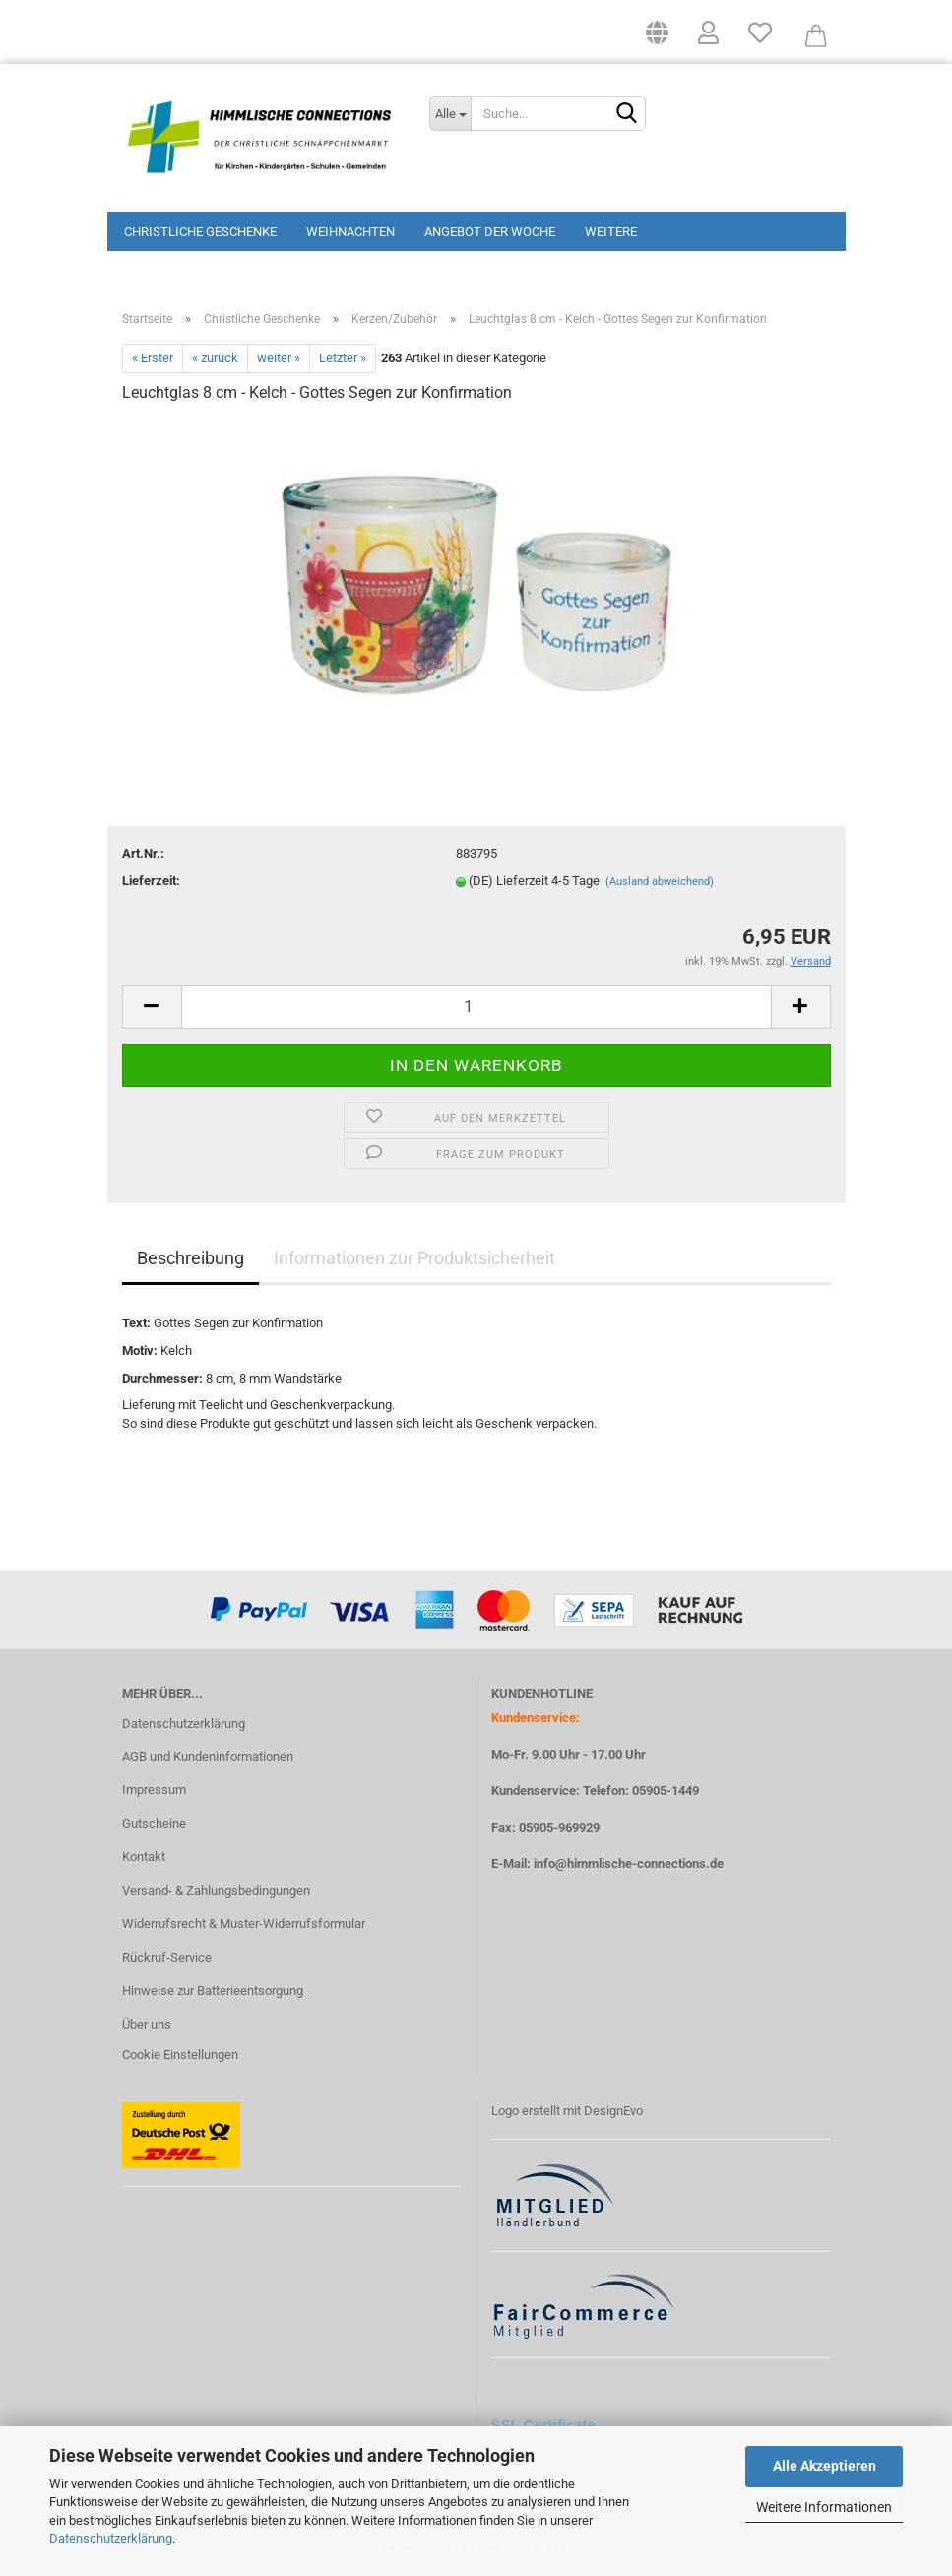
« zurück (215, 358)
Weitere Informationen (824, 2507)
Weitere (611, 232)
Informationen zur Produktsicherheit (414, 1258)
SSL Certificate (543, 2424)
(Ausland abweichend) (659, 881)
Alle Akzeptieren (824, 2466)
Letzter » (342, 358)
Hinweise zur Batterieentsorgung (212, 1990)
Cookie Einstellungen (180, 2054)
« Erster (152, 358)
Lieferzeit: (151, 880)
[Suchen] (627, 114)
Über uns (146, 2024)
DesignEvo (613, 2110)
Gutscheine (154, 1823)
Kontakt (143, 1856)
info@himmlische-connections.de (629, 1863)
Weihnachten (350, 232)
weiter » (278, 358)
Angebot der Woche (489, 232)
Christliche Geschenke (200, 232)
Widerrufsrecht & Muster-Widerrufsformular (243, 1923)
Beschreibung (190, 1258)
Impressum (154, 1789)
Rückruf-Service (167, 1957)
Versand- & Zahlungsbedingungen (216, 1890)
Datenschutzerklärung (110, 2538)
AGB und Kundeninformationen (207, 1756)
